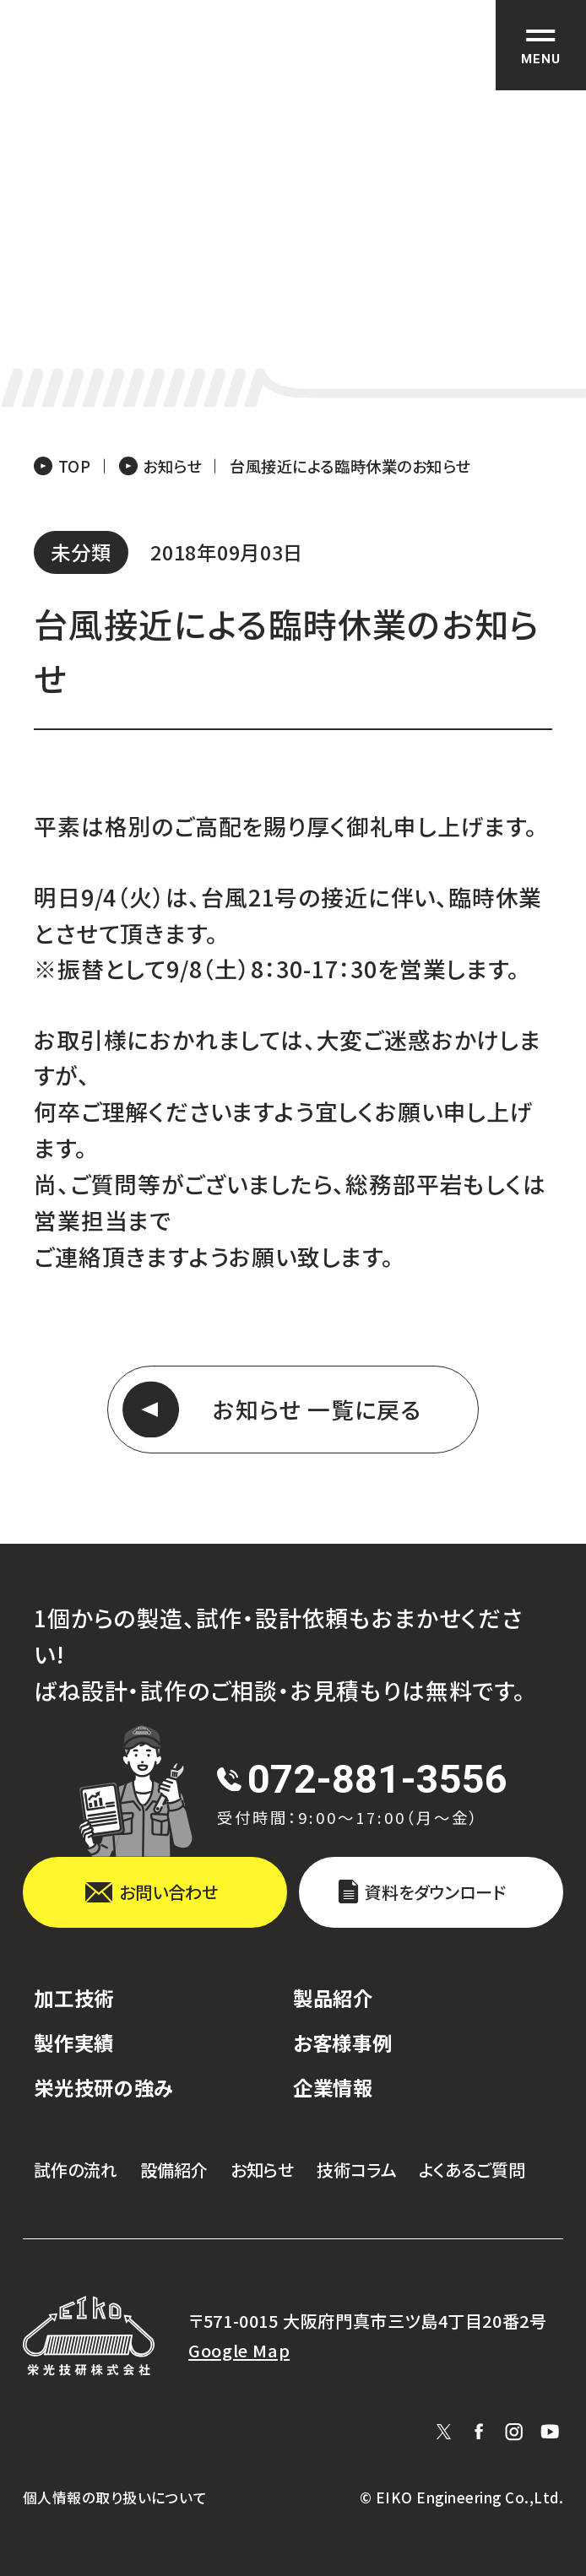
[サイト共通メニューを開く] (541, 45)
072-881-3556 (377, 1779)
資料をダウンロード (435, 1892)
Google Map (239, 2350)
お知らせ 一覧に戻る (317, 1409)
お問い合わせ (168, 1892)
